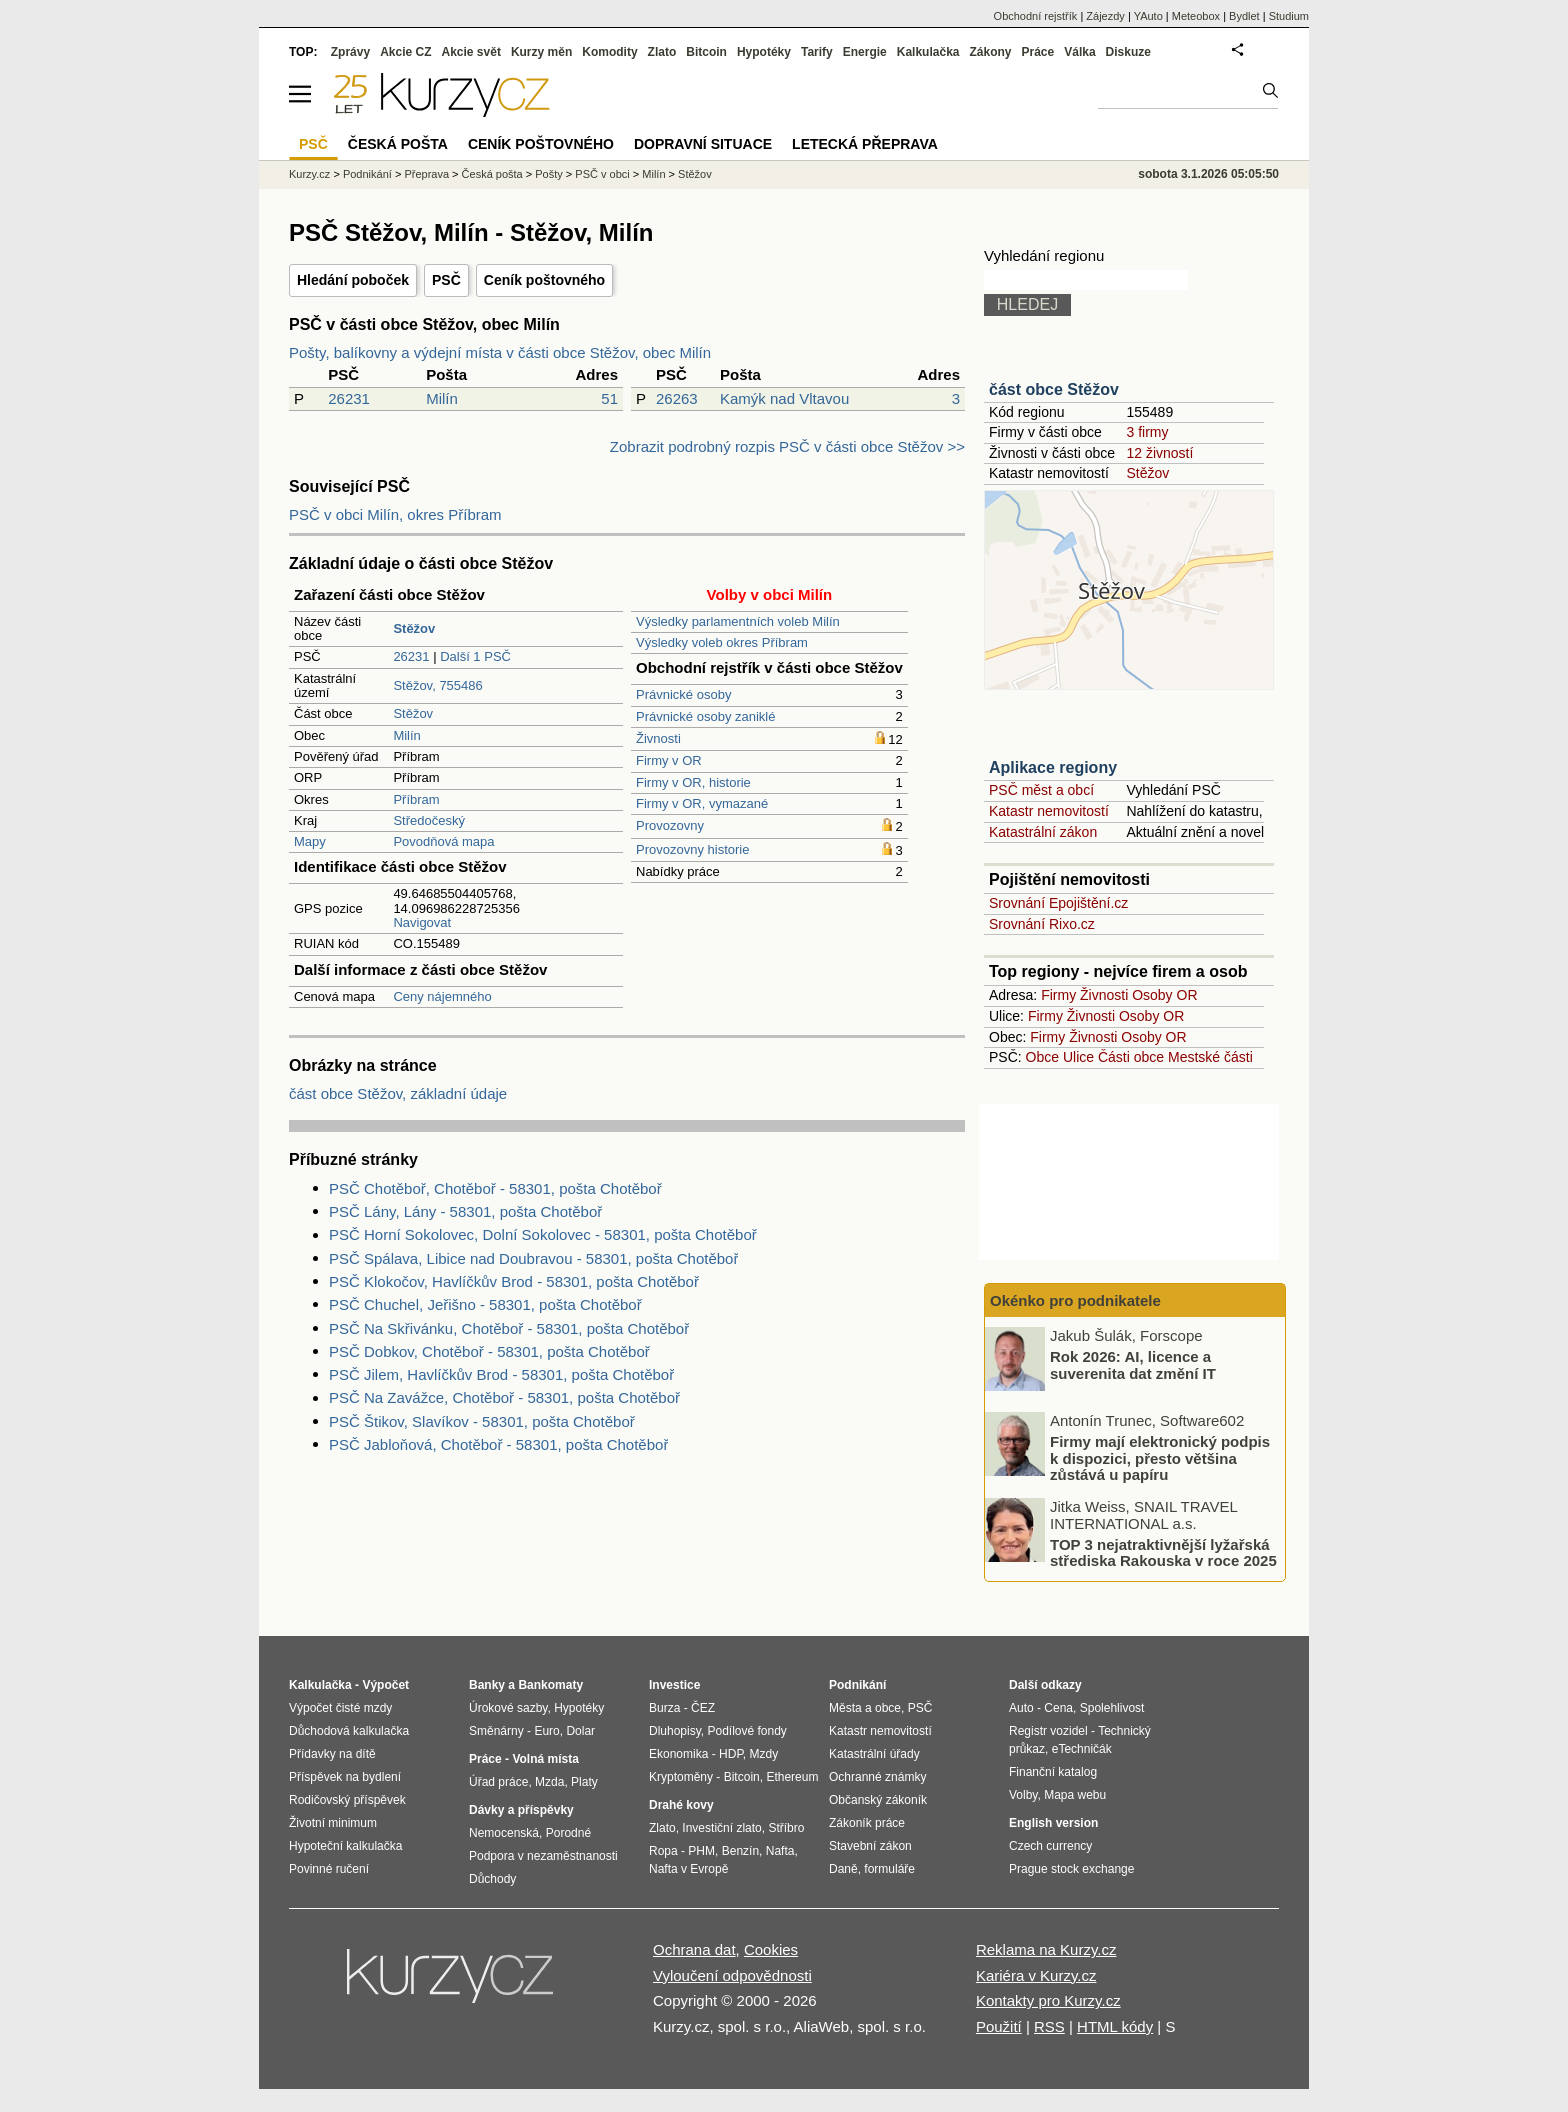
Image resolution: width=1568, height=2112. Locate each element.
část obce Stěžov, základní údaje (398, 1093)
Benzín (740, 1851)
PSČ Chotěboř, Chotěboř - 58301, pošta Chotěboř (495, 1188)
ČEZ (703, 1708)
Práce (1038, 52)
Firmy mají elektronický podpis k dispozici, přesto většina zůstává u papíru (1160, 1458)
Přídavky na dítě (332, 1754)
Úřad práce (498, 1782)
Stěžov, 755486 (437, 685)
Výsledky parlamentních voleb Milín (738, 621)
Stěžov (413, 713)
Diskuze (1128, 52)
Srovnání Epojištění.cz (1058, 903)
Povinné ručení (329, 1869)
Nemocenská (504, 1833)
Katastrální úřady (874, 1754)
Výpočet (385, 1685)
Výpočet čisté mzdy (340, 1708)
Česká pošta (492, 174)
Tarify (817, 52)
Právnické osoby (683, 694)
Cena (1058, 1708)
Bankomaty (550, 1685)
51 (609, 398)
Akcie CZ (405, 52)
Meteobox (1196, 16)
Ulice (1078, 1057)
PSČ (446, 280)
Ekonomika (678, 1754)
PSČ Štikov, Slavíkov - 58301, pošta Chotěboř (482, 1421)
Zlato (662, 52)
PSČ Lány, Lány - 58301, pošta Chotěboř (465, 1211)
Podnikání (367, 174)
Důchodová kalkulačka (349, 1731)
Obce (1042, 1057)
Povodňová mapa (443, 841)
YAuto (1148, 16)
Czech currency (1050, 1846)
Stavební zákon (870, 1846)
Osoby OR (1164, 995)
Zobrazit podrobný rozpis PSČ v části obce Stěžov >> (787, 446)
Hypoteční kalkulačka (345, 1846)
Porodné (568, 1833)
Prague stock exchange (1071, 1869)
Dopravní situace (703, 144)
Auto (1021, 1708)
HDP (731, 1754)
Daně (843, 1869)
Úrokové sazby (508, 1708)
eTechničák (1082, 1749)
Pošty (549, 174)
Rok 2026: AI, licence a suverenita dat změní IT (1133, 1365)
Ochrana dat (694, 1949)
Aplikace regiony (1053, 767)
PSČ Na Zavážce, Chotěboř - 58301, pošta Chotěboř (504, 1397)
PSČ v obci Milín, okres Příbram (395, 514)
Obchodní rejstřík (1036, 16)
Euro (546, 1731)
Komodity (609, 52)
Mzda (549, 1782)
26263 (677, 398)
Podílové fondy (746, 1731)
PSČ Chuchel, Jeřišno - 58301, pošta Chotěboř (485, 1304)
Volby (1023, 1795)
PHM (701, 1851)
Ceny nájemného (442, 996)
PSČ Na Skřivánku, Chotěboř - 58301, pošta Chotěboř (509, 1328)
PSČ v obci (602, 174)
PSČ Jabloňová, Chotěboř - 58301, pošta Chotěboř (498, 1444)
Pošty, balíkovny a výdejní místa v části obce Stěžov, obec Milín (500, 352)
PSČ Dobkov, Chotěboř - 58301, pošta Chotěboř (489, 1351)
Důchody (492, 1879)
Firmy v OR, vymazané (702, 803)
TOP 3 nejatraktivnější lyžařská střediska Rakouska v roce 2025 (1163, 1552)
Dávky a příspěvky (521, 1810)
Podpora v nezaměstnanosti (543, 1856)
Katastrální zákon (1043, 832)
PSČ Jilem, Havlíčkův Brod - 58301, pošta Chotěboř (501, 1374)
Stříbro (786, 1828)
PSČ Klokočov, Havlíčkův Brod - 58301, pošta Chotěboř (514, 1281)
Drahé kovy (681, 1805)
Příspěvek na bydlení (345, 1777)
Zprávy (350, 52)
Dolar (580, 1731)
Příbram (416, 799)
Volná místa (545, 1759)
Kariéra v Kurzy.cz (1036, 1975)
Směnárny (496, 1731)
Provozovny (670, 825)
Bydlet (1244, 16)
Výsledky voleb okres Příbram (722, 642)
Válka (1079, 52)
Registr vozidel (1048, 1731)
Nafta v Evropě (688, 1869)
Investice (674, 1685)
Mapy (310, 841)
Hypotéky (764, 52)
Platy (584, 1782)
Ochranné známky (877, 1777)
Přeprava (426, 174)
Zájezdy (1105, 16)
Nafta (780, 1851)
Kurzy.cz (309, 174)
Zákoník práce (867, 1823)
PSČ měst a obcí (1041, 790)
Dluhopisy (675, 1731)
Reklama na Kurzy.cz (1046, 1949)
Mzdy (764, 1754)
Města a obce (865, 1708)
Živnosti (658, 738)
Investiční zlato (721, 1828)
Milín (442, 398)
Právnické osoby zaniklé (705, 716)
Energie (865, 52)
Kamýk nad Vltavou (784, 398)
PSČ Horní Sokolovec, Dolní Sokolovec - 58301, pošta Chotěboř (543, 1234)
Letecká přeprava (865, 144)
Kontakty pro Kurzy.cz (1048, 2000)
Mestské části (1210, 1057)
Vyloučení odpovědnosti (732, 1975)
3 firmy (1147, 432)
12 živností (1159, 453)
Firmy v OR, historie (693, 782)
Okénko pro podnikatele (1075, 1300)
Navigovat (422, 922)
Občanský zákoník (878, 1800)
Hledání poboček (353, 280)
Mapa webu (1075, 1795)
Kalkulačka (928, 52)
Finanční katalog (1053, 1772)
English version (1053, 1823)
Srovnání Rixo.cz (1042, 924)
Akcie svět (471, 52)
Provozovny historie (692, 849)
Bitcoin (706, 52)
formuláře (889, 1869)
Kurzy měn (541, 52)
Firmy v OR (669, 760)
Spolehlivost (1112, 1708)
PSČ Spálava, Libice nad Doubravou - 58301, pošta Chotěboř (533, 1258)
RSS (1049, 2026)
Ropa (663, 1851)
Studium (1289, 16)
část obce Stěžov (1054, 389)
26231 (349, 398)
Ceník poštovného (544, 280)
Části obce (1131, 1057)
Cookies (771, 1949)
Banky (487, 1685)
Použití (999, 2026)
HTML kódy (1115, 2026)
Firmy (1058, 995)
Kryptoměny (681, 1777)
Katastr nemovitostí (1049, 811)
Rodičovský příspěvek (347, 1800)
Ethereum (792, 1777)
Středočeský (429, 820)
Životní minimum (333, 1823)
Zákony (990, 52)
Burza (664, 1708)
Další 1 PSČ (475, 656)
